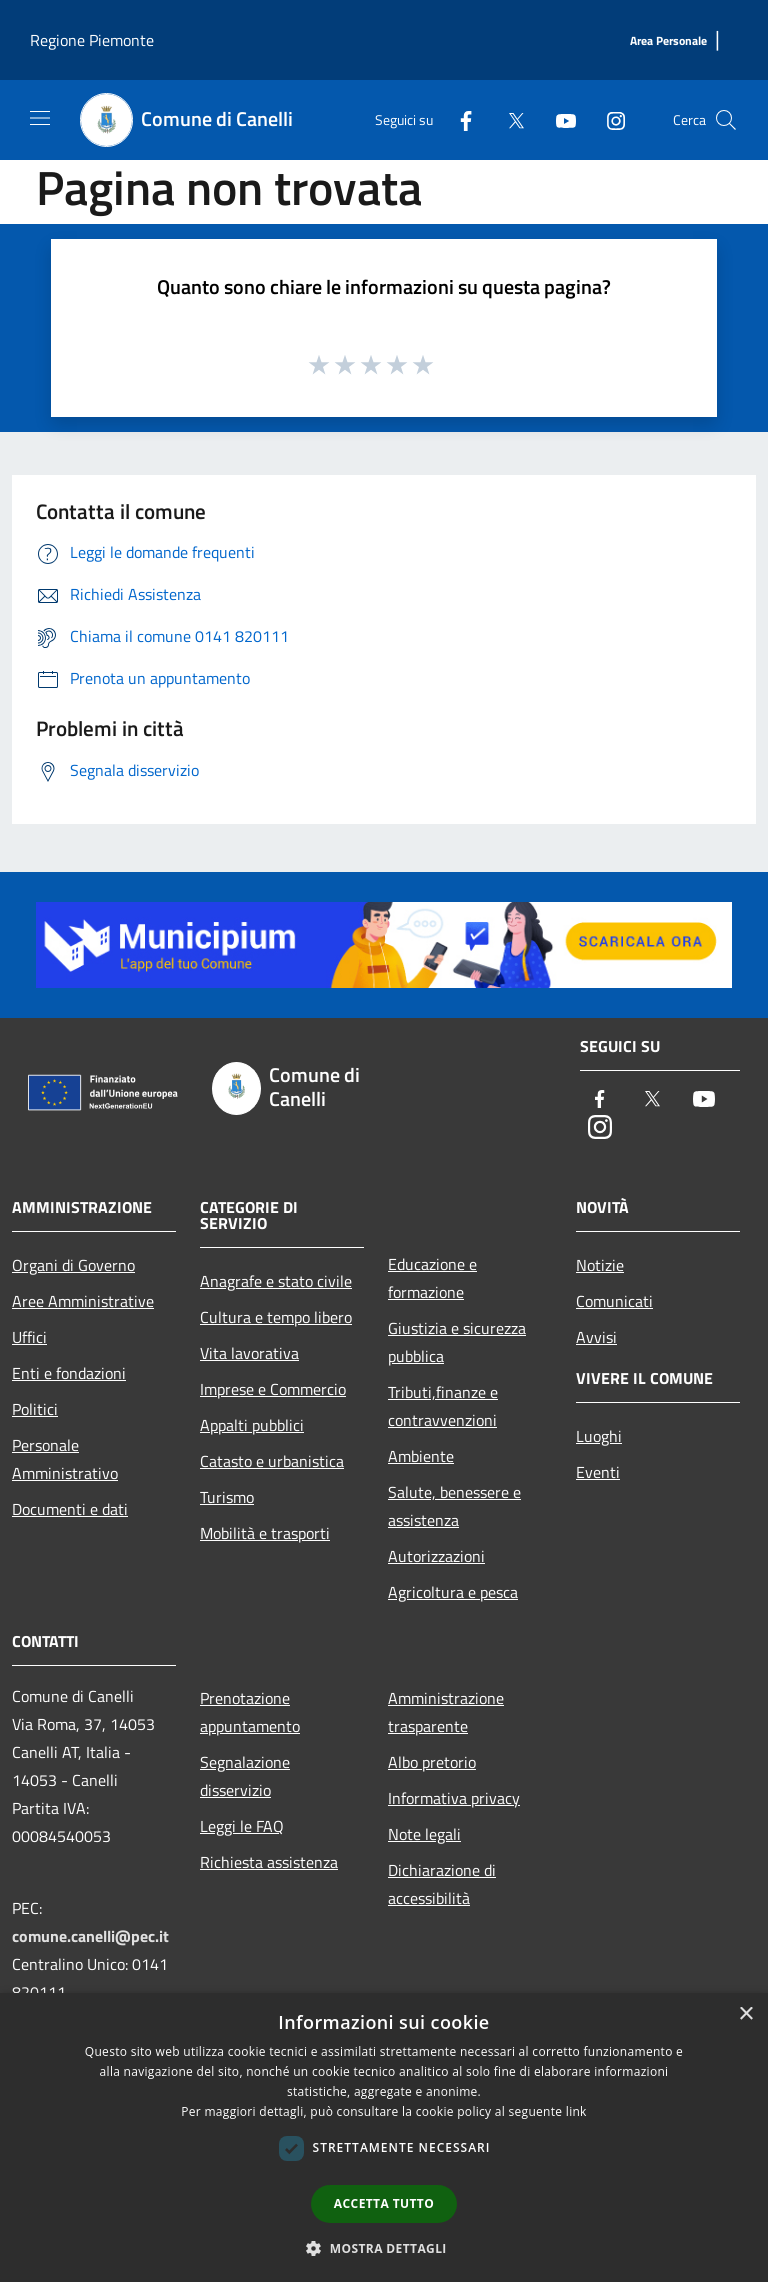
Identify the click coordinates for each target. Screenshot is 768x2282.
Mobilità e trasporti (265, 1533)
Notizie (600, 1265)
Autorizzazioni (436, 1556)
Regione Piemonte (92, 40)
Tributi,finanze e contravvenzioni (443, 1406)
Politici (35, 1409)
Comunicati (614, 1301)
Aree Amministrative (83, 1301)
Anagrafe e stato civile (276, 1281)
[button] (384, 2248)
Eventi (598, 1472)
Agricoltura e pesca (453, 1592)
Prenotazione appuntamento (250, 1712)
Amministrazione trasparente (446, 1712)
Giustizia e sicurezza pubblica (457, 1342)
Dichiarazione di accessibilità (442, 1884)
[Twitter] (508, 119)
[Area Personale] (668, 41)
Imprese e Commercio (273, 1389)
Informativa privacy (454, 1798)
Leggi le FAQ (242, 1826)
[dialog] (384, 2137)
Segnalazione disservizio (245, 1776)
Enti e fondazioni (69, 1373)
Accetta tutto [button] (384, 2203)
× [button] (745, 2014)
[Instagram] (608, 119)
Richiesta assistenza (269, 1862)
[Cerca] (726, 120)
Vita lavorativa (249, 1353)
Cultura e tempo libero (276, 1317)
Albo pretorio (432, 1762)
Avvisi (596, 1337)
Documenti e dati (70, 1509)
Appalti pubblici (252, 1425)
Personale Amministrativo (65, 1459)
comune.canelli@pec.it (90, 1936)
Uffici (29, 1337)
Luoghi (599, 1436)
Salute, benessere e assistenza (454, 1506)
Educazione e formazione (432, 1278)
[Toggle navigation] (40, 118)
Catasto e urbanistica (272, 1461)
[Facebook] (458, 119)
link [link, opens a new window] (576, 2111)
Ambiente (421, 1456)
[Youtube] (558, 119)
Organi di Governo (73, 1265)
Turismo (227, 1497)
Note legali (424, 1834)
